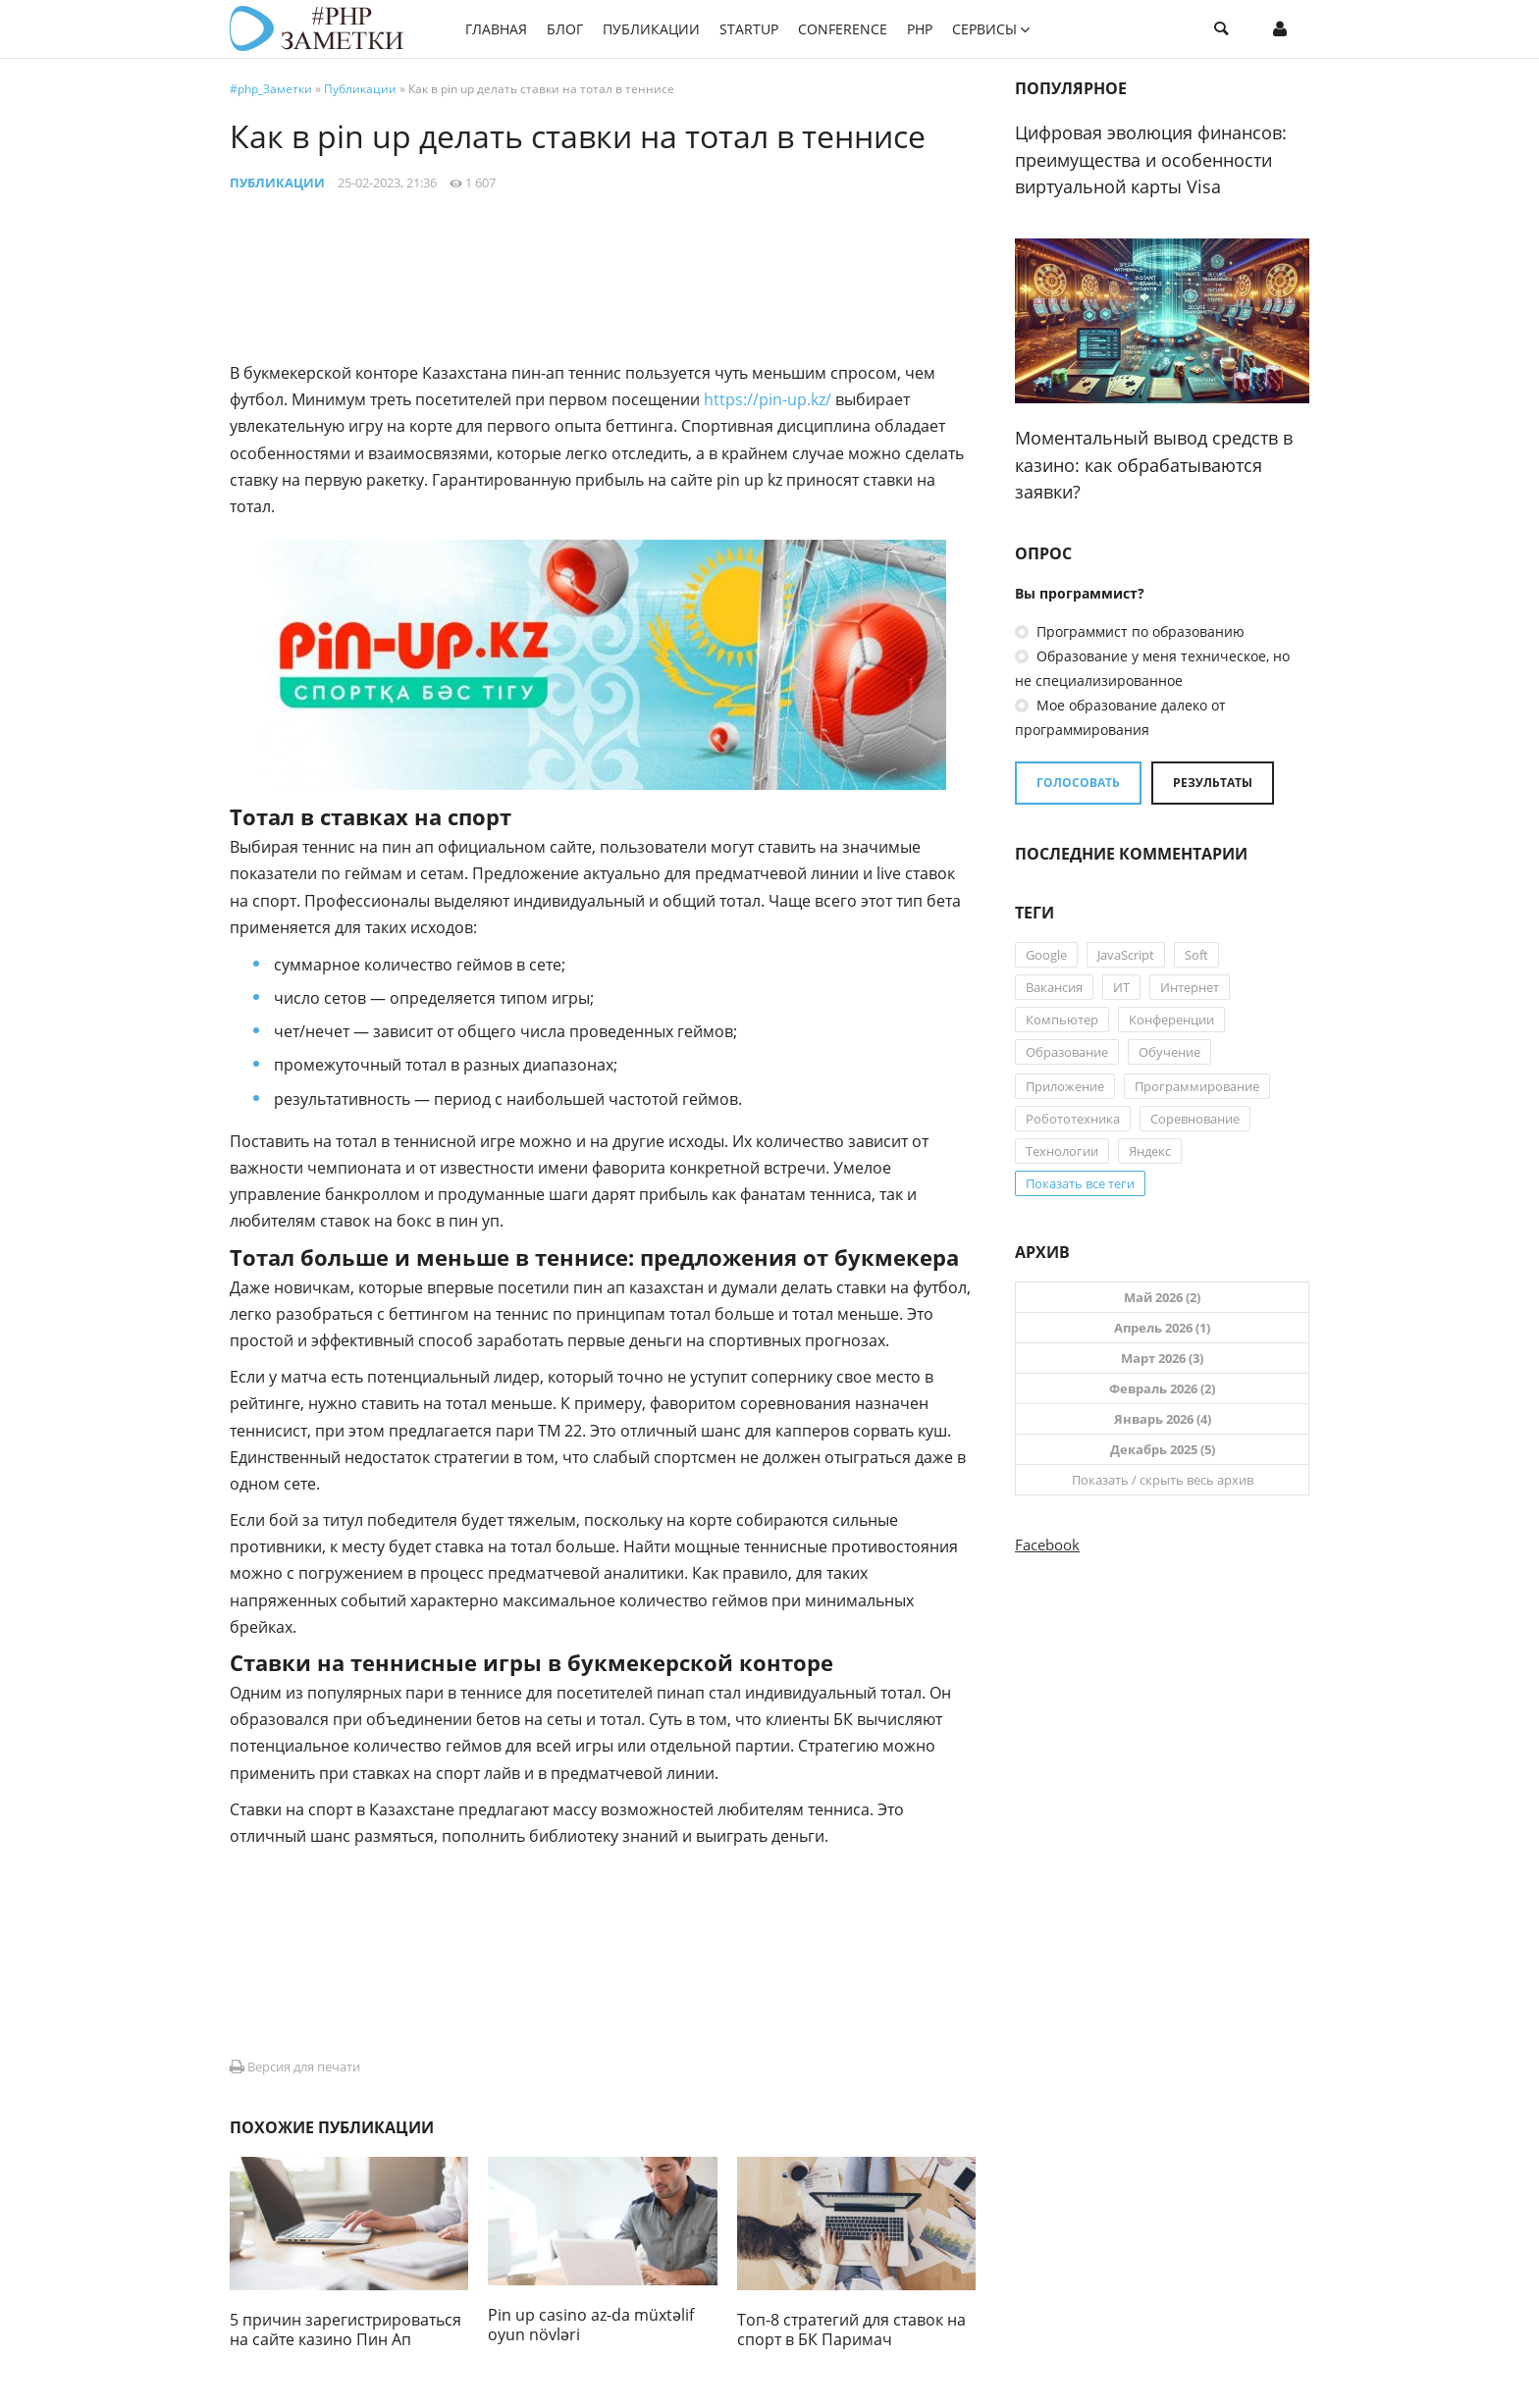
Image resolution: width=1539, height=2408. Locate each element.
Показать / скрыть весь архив (1162, 1480)
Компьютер (1062, 1019)
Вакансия (1054, 987)
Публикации (651, 29)
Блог (565, 29)
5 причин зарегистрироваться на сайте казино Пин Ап (345, 2329)
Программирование (1197, 1086)
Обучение (1169, 1052)
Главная (496, 29)
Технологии (1062, 1151)
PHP (919, 29)
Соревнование (1195, 1118)
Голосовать (1078, 782)
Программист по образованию (1139, 631)
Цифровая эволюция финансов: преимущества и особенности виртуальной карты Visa (1151, 159)
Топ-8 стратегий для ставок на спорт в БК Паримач (851, 2329)
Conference (842, 29)
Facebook (1047, 1544)
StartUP (748, 29)
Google (1046, 955)
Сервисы (984, 29)
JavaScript (1125, 955)
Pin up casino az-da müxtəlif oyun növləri (591, 2324)
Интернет (1189, 987)
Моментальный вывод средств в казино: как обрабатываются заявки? (1154, 464)
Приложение (1065, 1086)
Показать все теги (1080, 1183)
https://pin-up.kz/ (767, 399)
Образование (1067, 1052)
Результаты (1212, 782)
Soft (1196, 955)
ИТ (1121, 987)
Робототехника (1073, 1118)
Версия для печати (295, 2066)
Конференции (1171, 1019)
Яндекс (1150, 1151)
